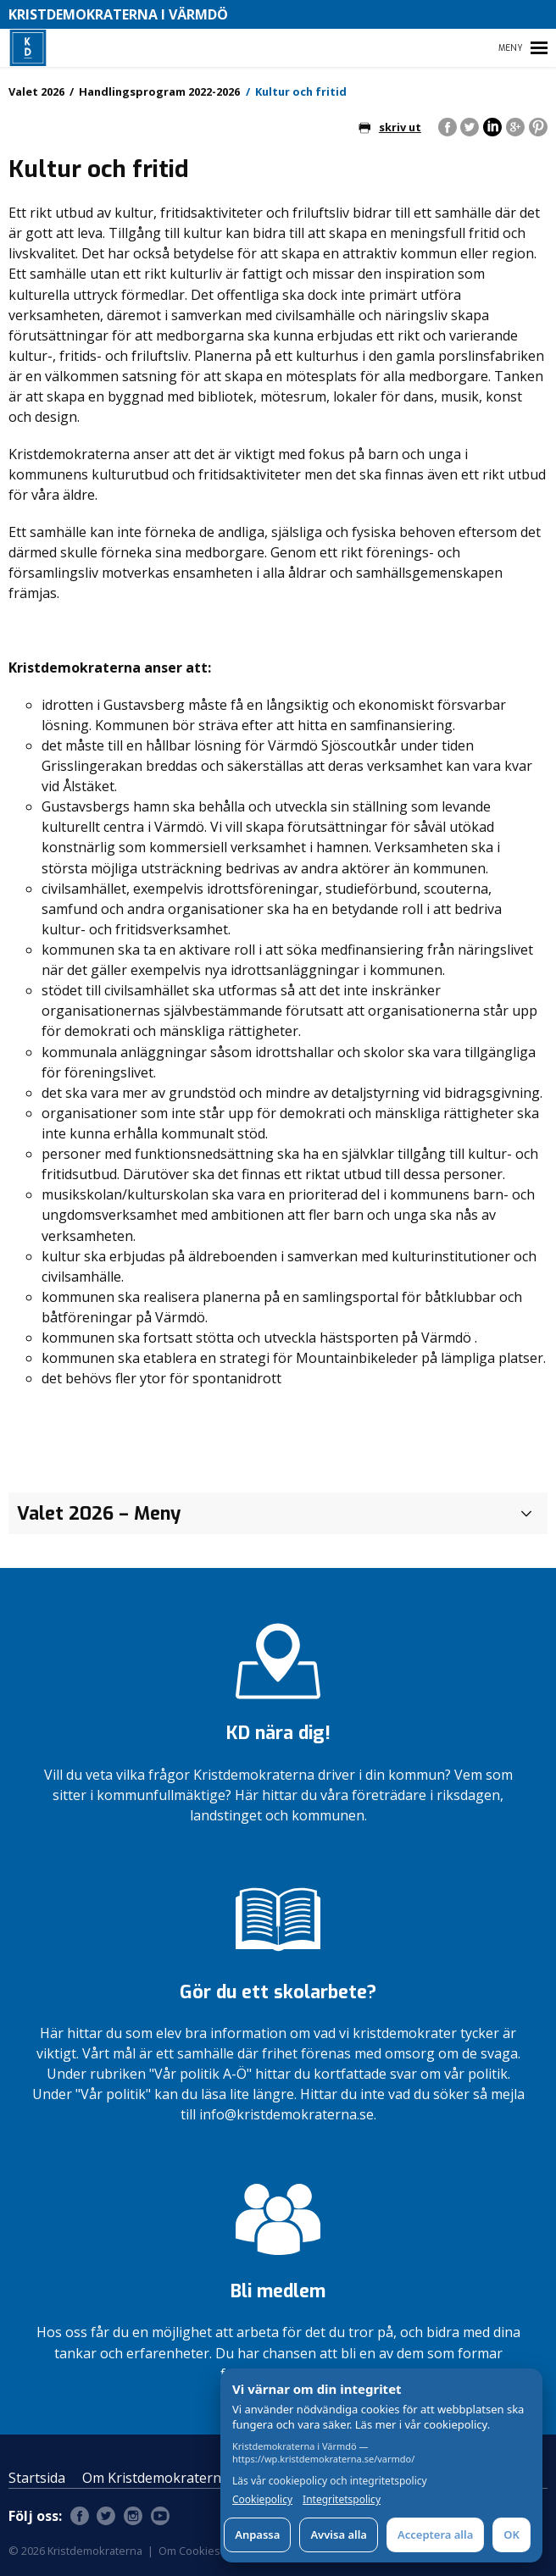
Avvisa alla (338, 2534)
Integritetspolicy (342, 2500)
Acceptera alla (435, 2534)
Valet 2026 (36, 91)
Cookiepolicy (262, 2500)
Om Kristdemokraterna (155, 2477)
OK (511, 2534)
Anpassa (257, 2534)
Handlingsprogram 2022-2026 (159, 91)
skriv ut (390, 127)
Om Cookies (189, 2550)
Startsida (36, 2477)
